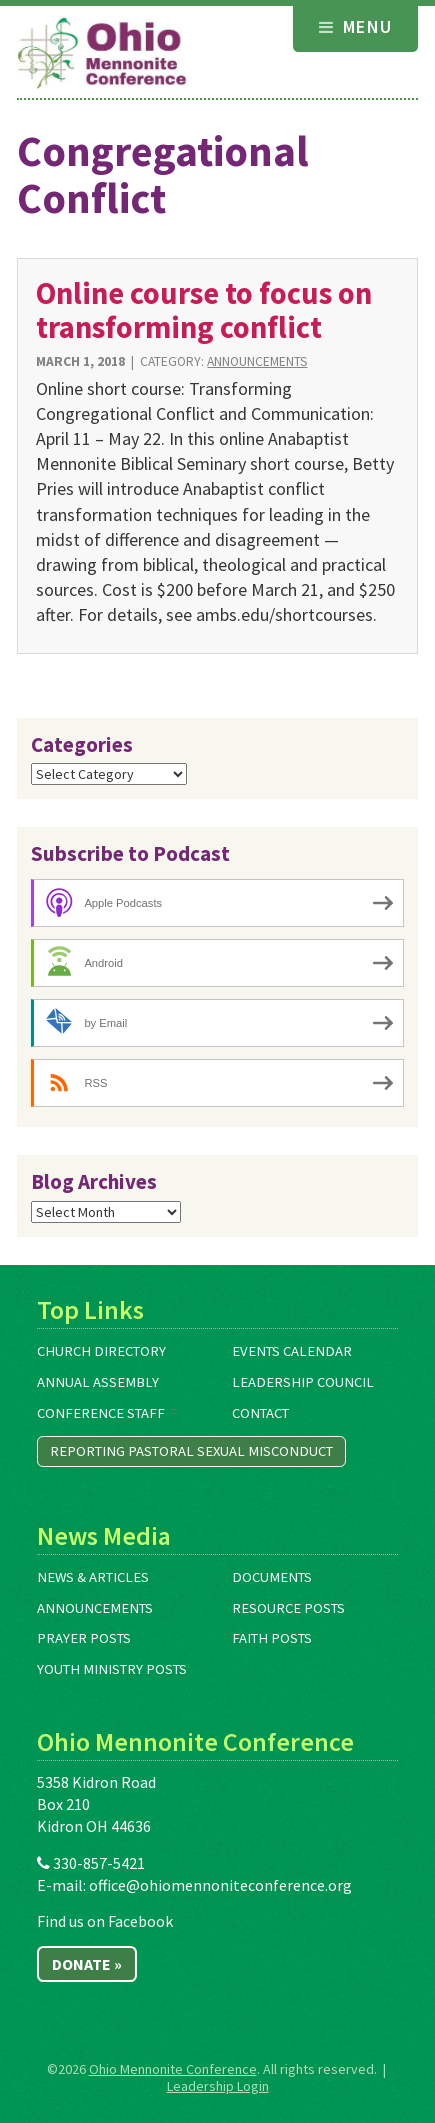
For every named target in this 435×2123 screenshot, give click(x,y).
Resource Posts (288, 1608)
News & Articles (93, 1577)
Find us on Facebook (105, 1921)
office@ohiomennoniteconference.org (220, 1885)
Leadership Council (303, 1382)
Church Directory (101, 1351)
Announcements (257, 361)
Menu (356, 26)
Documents (272, 1577)
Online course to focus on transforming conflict (204, 309)
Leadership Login (218, 2086)
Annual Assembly (98, 1382)
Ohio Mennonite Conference (173, 2069)
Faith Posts (272, 1638)
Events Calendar (292, 1351)
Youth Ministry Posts (112, 1669)
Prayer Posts (84, 1638)
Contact (260, 1413)
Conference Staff (101, 1413)
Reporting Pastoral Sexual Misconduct (191, 1451)
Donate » (87, 1964)
